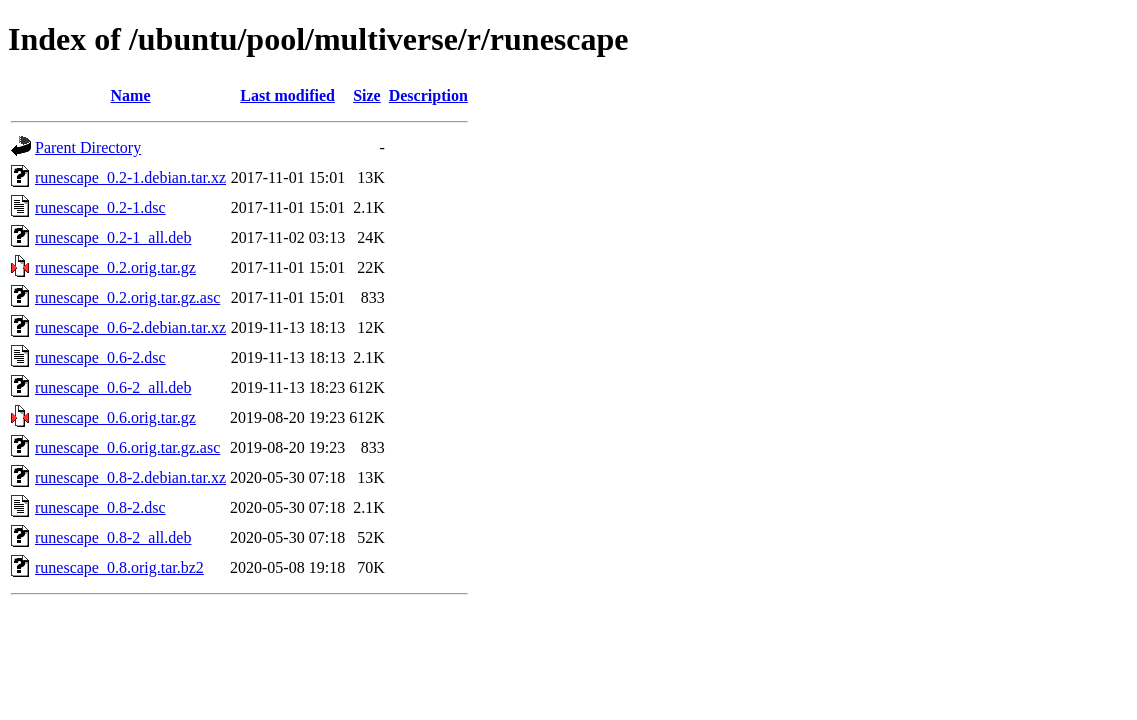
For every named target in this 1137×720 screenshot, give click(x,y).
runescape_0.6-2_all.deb (113, 387)
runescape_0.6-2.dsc (100, 357)
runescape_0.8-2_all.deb (113, 537)
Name (131, 95)
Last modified (287, 95)
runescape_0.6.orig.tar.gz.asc (127, 447)
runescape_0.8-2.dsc (100, 507)
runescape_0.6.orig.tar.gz (115, 417)
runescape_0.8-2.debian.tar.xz (130, 477)
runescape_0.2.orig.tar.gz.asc (127, 297)
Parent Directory (88, 147)
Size (367, 95)
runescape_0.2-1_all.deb (113, 237)
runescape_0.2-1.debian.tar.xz (130, 177)
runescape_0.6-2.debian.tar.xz (130, 327)
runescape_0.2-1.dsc (100, 207)
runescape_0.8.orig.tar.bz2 (119, 567)
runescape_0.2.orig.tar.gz (115, 267)
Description (428, 95)
